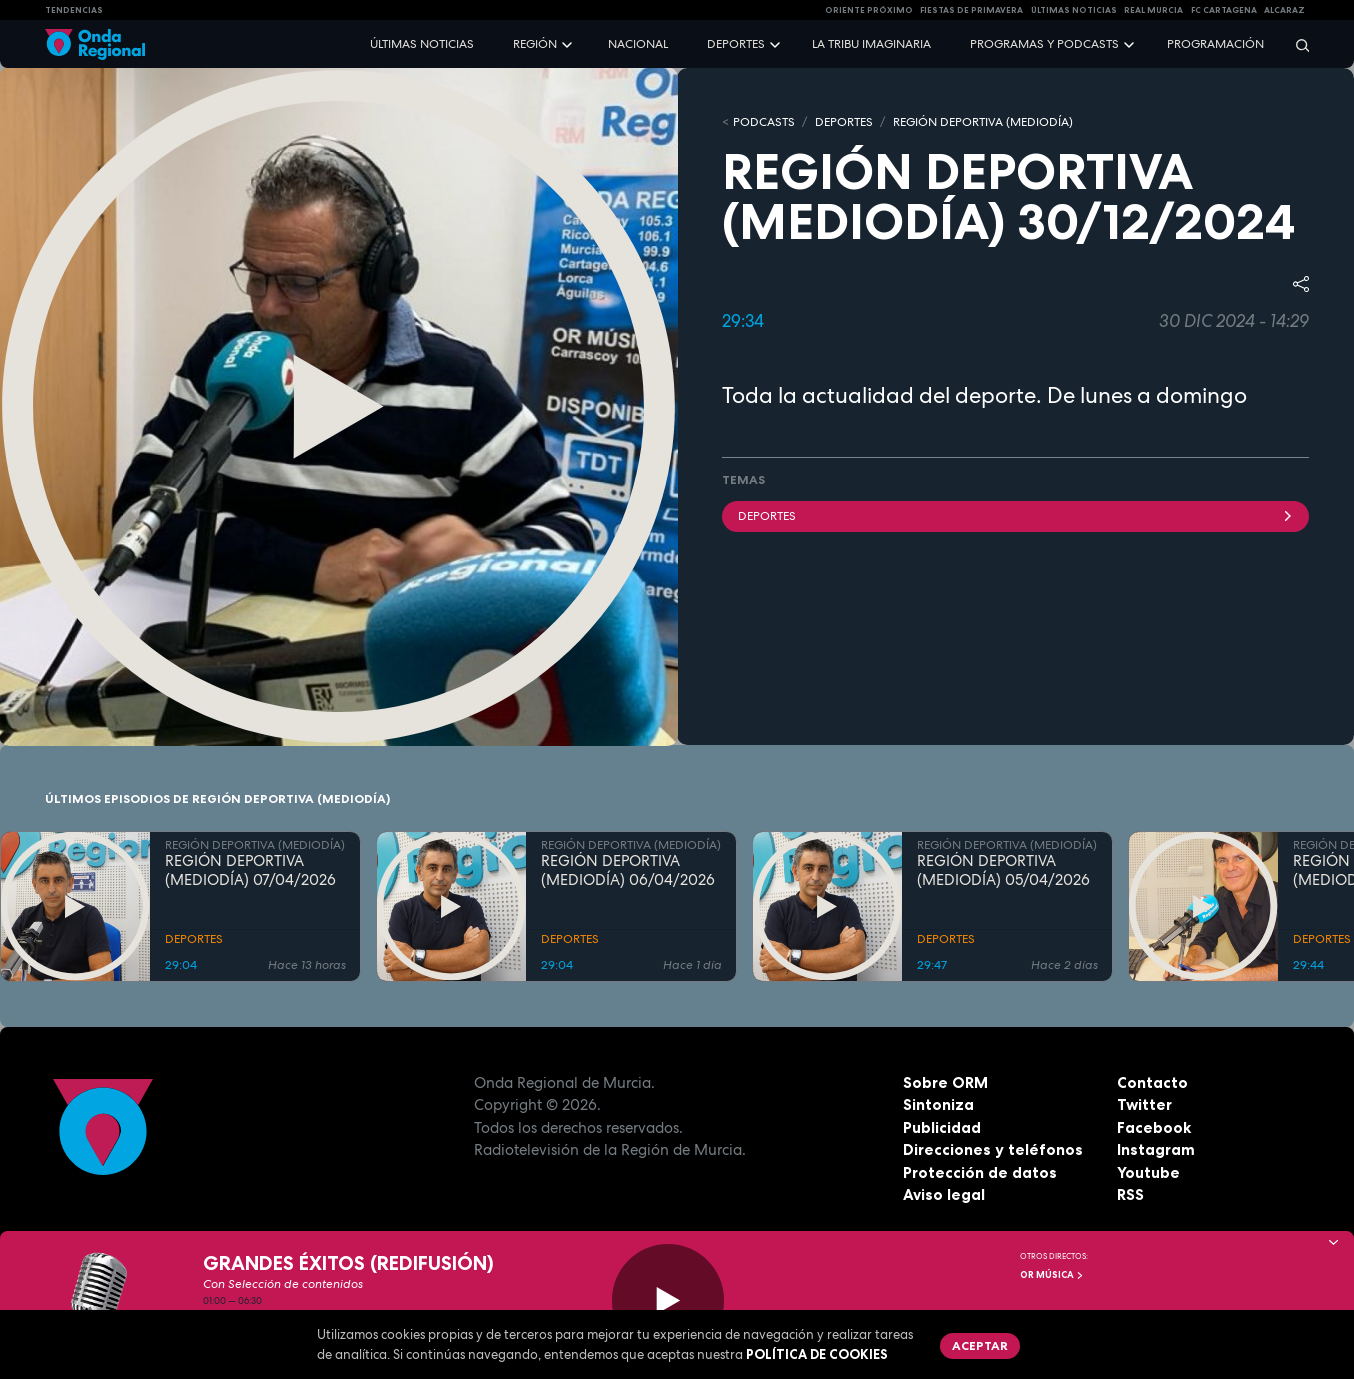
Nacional (638, 44)
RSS (1130, 1194)
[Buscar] (1296, 44)
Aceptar (980, 1345)
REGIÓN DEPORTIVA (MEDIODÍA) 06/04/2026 (628, 871)
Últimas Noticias (1074, 10)
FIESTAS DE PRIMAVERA (971, 10)
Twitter (1144, 1104)
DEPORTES (844, 122)
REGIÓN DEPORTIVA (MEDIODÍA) (983, 122)
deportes (1015, 516)
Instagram (1156, 1149)
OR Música (1052, 1275)
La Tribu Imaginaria (871, 44)
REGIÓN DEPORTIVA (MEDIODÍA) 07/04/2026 (250, 871)
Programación (1215, 44)
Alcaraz (1284, 10)
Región (535, 44)
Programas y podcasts (1044, 44)
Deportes (736, 44)
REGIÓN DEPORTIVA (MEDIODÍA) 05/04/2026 (1003, 871)
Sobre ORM (945, 1082)
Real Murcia (1153, 10)
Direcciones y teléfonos (993, 1149)
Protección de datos (980, 1172)
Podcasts (764, 122)
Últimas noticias (422, 44)
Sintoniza (938, 1104)
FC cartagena (1224, 10)
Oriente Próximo (869, 10)
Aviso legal (944, 1194)
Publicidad (942, 1127)
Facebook (1154, 1127)
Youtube (1148, 1172)
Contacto (1152, 1082)
